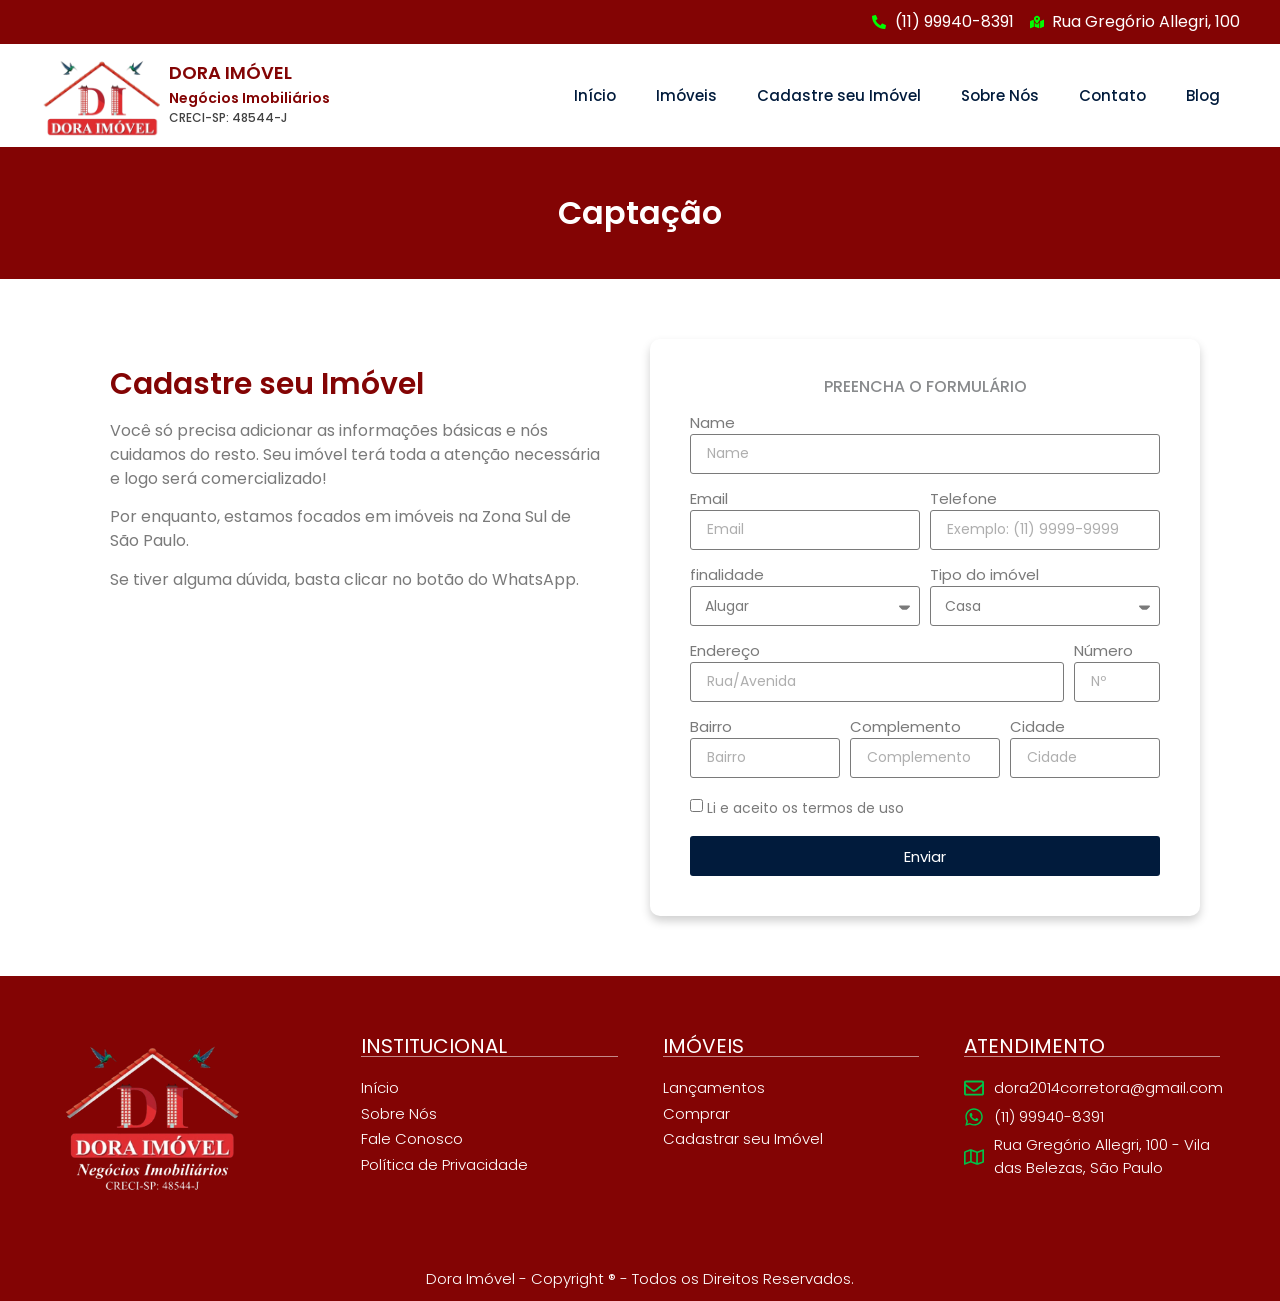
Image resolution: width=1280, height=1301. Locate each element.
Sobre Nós (1000, 95)
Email (709, 500)
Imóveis (686, 95)
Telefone (963, 500)
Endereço (725, 652)
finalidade (727, 576)
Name (712, 424)
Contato (1112, 95)
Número (1103, 652)
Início (595, 95)
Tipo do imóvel (984, 576)
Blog (1203, 95)
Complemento (905, 728)
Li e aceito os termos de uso (805, 808)
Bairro (711, 728)
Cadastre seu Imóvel (839, 95)
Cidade (1037, 728)
